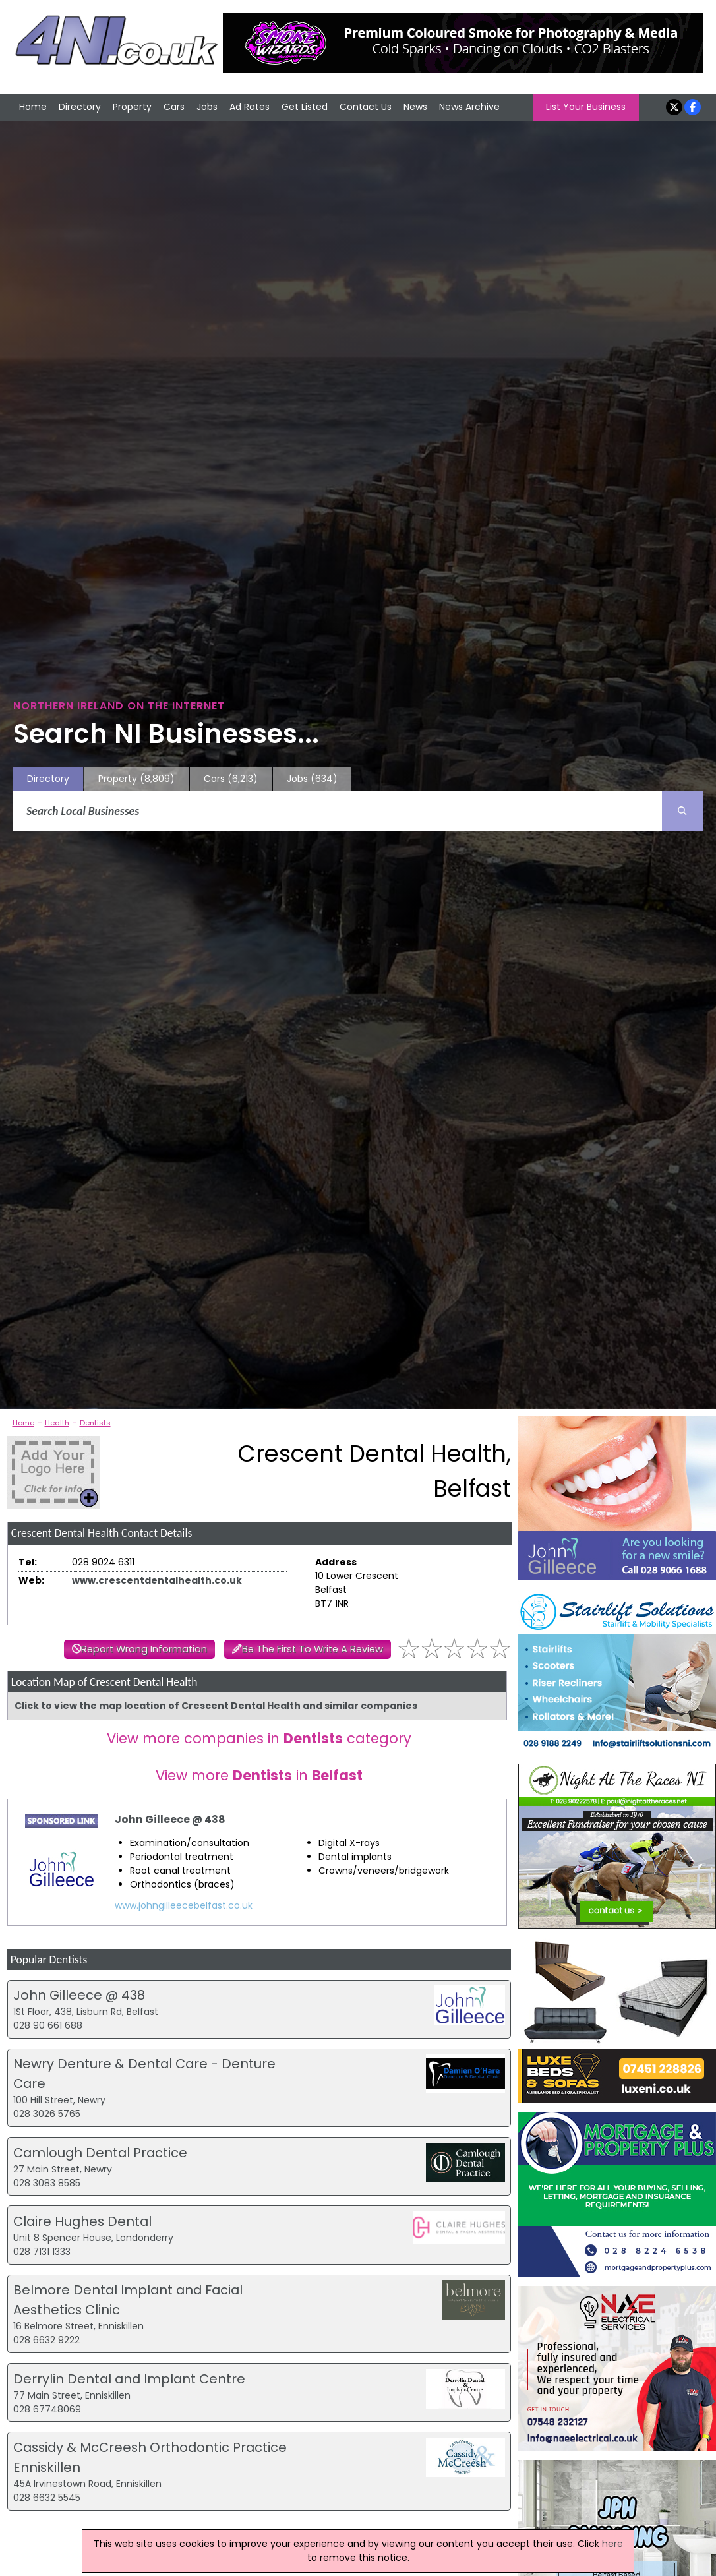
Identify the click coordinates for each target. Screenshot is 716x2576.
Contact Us (366, 106)
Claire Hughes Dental (82, 2221)
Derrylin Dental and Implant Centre (129, 2379)
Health (57, 1423)
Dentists (95, 1423)
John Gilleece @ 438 (170, 1819)
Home (33, 106)
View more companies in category (259, 1738)
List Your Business (586, 106)
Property (132, 106)
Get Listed (305, 106)
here (612, 2543)
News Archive (469, 106)
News (415, 106)
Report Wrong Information (144, 1649)
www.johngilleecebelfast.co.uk (184, 1905)
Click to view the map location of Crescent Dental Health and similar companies (216, 1705)
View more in (259, 1775)
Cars (174, 106)
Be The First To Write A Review (312, 1649)
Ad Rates (249, 106)
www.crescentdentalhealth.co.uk (157, 1580)
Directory (80, 106)
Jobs (207, 106)
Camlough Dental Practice (100, 2152)
